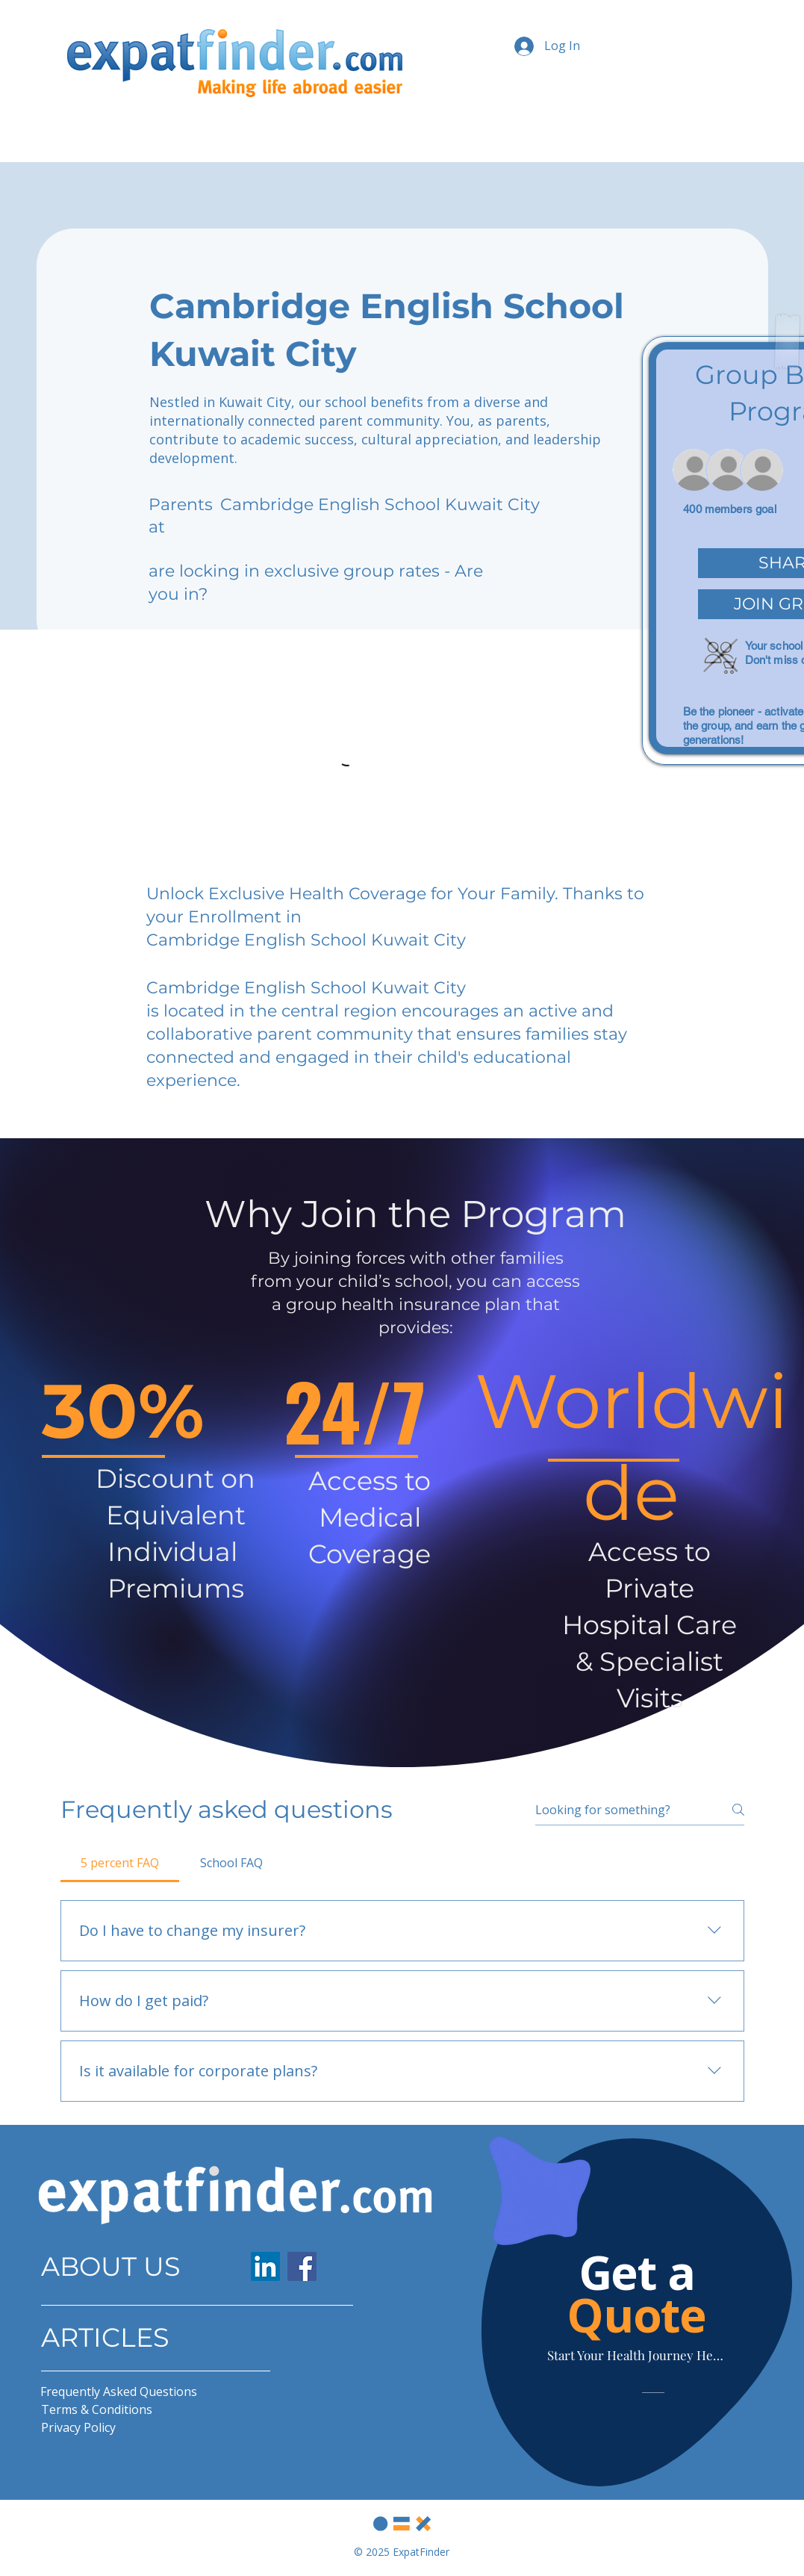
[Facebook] (302, 2266)
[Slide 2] (657, 2460)
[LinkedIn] (265, 2266)
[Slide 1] (646, 2459)
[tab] (120, 1862)
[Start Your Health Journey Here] (636, 2354)
